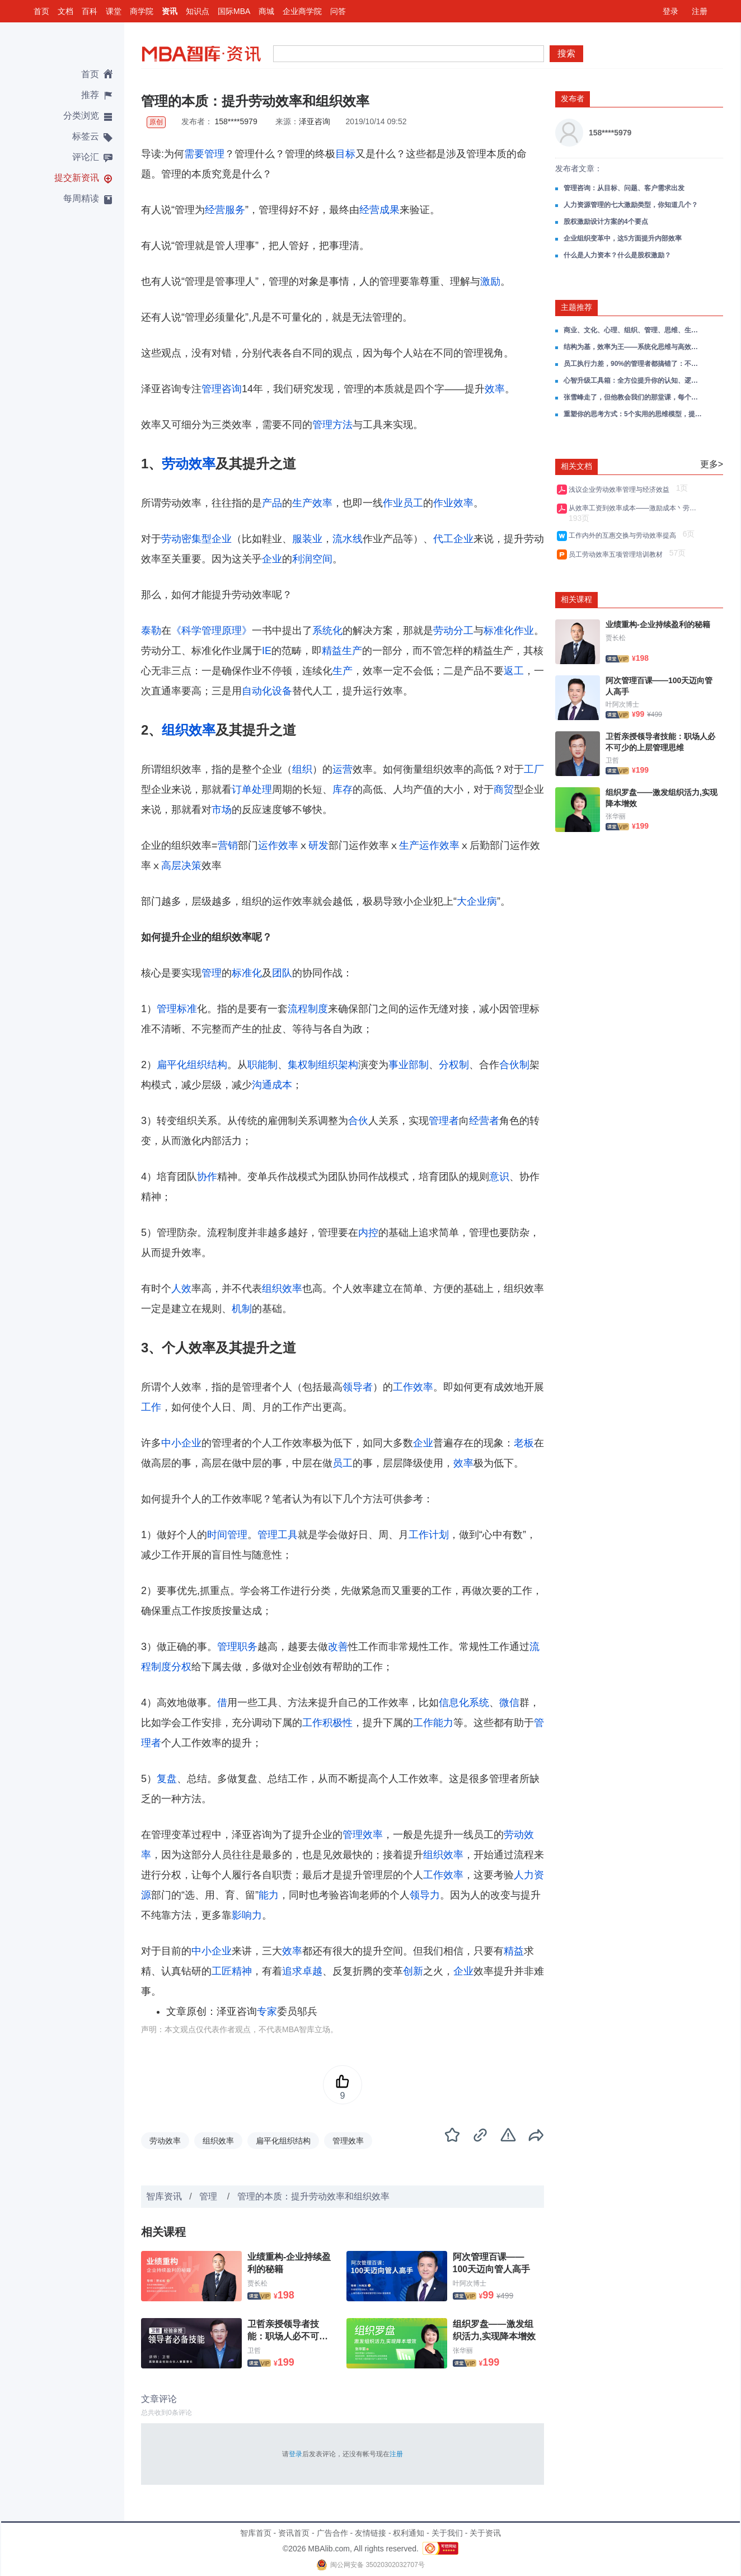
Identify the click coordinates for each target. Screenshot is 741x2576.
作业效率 (453, 503)
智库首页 (255, 2532)
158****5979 (236, 121)
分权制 (454, 1064)
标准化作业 (509, 630)
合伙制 (514, 1064)
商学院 (141, 11)
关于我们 (447, 2532)
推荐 (90, 95)
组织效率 (188, 729)
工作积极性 (327, 1722)
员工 (413, 503)
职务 (247, 1646)
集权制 (303, 1064)
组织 (302, 769)
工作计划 (429, 1534)
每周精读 (81, 198)
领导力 (425, 1895)
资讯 (169, 11)
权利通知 (408, 2532)
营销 (228, 845)
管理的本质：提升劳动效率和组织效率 (313, 2196)
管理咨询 (221, 388)
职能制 (262, 1064)
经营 (215, 209)
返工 (514, 670)
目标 (345, 153)
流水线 (347, 538)
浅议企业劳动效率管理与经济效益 (621, 489)
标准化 (247, 973)
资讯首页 (293, 2532)
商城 (266, 11)
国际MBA (234, 11)
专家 (267, 2011)
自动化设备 (267, 691)
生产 (342, 670)
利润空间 (312, 559)
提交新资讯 (76, 177)
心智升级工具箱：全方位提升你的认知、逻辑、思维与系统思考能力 (634, 380)
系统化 (327, 630)
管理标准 (177, 1008)
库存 (342, 789)
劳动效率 (188, 463)
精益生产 (342, 650)
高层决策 (181, 865)
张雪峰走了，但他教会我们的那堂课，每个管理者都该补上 (634, 397)
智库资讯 (164, 2196)
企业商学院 (302, 11)
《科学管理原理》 (211, 630)
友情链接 (370, 2532)
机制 (242, 1308)
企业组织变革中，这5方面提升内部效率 (623, 238)
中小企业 (181, 1443)
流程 (298, 1008)
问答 (338, 11)
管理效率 (363, 1834)
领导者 (358, 1387)
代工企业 (453, 538)
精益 (514, 1951)
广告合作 (332, 2532)
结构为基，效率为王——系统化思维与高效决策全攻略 (634, 347)
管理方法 (332, 424)
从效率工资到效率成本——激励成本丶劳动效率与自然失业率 (634, 508)
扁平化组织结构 (192, 1064)
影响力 (247, 1915)
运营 (342, 769)
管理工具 (277, 1534)
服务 (235, 209)
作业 (393, 503)
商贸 (504, 789)
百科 (89, 11)
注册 (699, 11)
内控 (368, 1232)
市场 (222, 809)
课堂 (113, 11)
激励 (490, 281)
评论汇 (85, 157)
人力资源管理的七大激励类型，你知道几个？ (631, 205)
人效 (181, 1288)
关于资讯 (485, 2532)
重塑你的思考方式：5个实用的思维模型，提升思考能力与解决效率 (634, 414)
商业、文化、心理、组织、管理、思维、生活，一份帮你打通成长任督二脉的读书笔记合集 (634, 330)
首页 (41, 11)
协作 (207, 1176)
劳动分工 (453, 630)
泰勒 (151, 630)
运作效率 (278, 845)
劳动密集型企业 (196, 538)
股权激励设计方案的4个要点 (606, 221)
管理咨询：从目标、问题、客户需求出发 (624, 188)
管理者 (444, 1120)
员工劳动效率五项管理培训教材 (618, 554)
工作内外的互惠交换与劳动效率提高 (624, 535)
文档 (65, 11)
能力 (269, 1895)
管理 (214, 153)
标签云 (85, 136)
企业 (272, 559)
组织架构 (338, 1064)
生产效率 (312, 503)
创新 (413, 1971)
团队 (282, 973)
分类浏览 (81, 115)
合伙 (358, 1120)
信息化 (454, 1702)
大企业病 (477, 901)
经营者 (484, 1120)
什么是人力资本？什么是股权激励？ (617, 255)
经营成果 (379, 209)
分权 (181, 1666)
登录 (670, 11)
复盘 (167, 1778)
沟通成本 (272, 1084)
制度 (318, 1008)
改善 (338, 1646)
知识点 (197, 11)
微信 (509, 1702)
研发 (318, 845)
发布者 (572, 98)
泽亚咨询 (314, 121)
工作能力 (433, 1722)
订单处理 (252, 789)
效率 (495, 388)
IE (266, 650)
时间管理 (227, 1534)
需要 (194, 153)
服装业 (307, 538)
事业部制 (408, 1064)
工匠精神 (232, 1971)
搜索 (566, 53)
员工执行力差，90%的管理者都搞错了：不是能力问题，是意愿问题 (634, 364)
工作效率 (413, 1387)
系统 (479, 1702)
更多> (711, 464)
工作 (151, 1407)
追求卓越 (302, 1971)
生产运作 (419, 845)
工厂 (534, 769)
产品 (272, 503)
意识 (499, 1176)
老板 (524, 1443)
